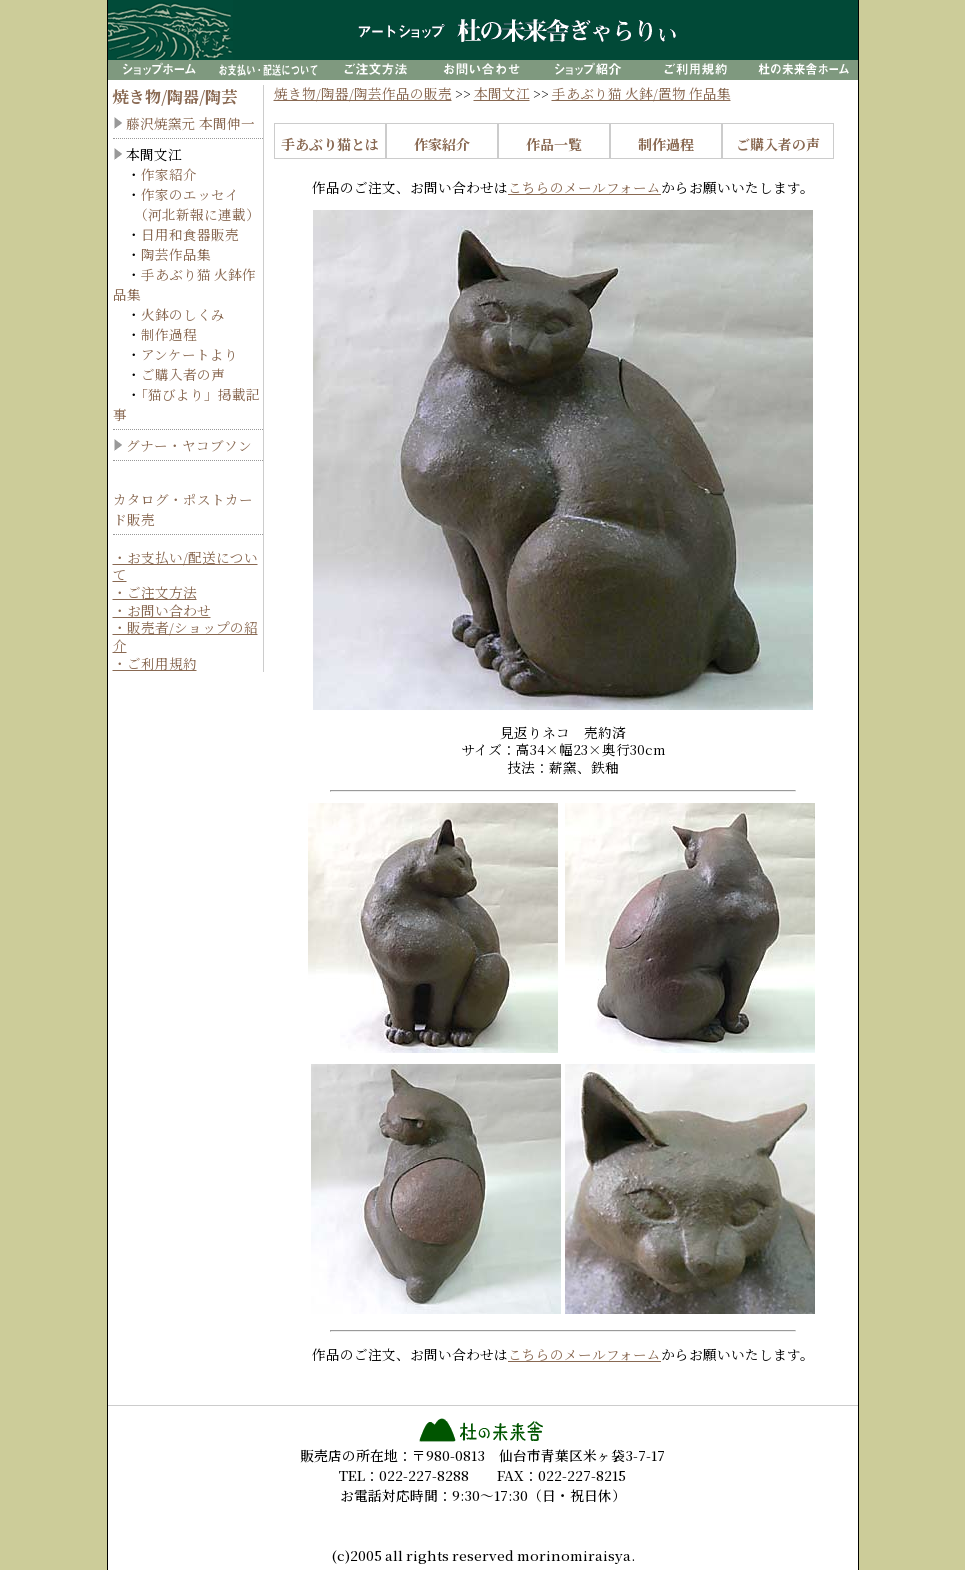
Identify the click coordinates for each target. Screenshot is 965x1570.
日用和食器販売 (190, 234)
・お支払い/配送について (185, 566)
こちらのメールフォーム (584, 187)
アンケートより (189, 354)
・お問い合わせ (162, 610)
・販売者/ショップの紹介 (185, 636)
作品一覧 (554, 144)
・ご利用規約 (155, 663)
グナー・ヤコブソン (189, 445)
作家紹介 (169, 174)
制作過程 (169, 334)
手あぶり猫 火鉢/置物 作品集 (641, 93)
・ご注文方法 (155, 592)
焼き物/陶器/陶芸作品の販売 (363, 93)
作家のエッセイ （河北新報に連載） (186, 204)
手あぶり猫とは (330, 144)
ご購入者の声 (183, 374)
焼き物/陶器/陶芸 (175, 96)
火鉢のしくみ (183, 314)
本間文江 (502, 93)
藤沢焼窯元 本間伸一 (190, 123)
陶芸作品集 (176, 254)
